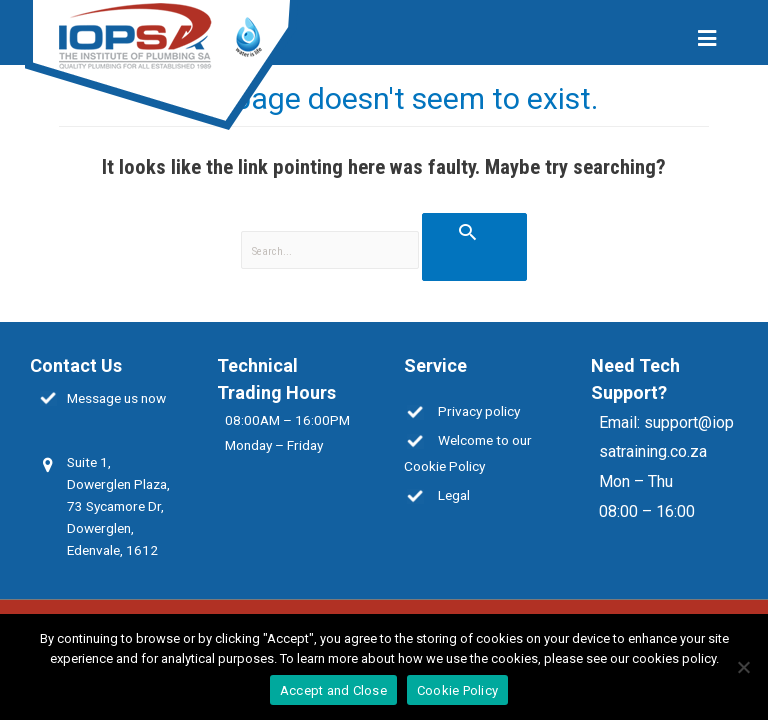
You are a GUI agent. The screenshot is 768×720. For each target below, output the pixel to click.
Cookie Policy (457, 690)
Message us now (116, 398)
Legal (454, 495)
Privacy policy (479, 411)
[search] (330, 250)
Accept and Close (333, 690)
